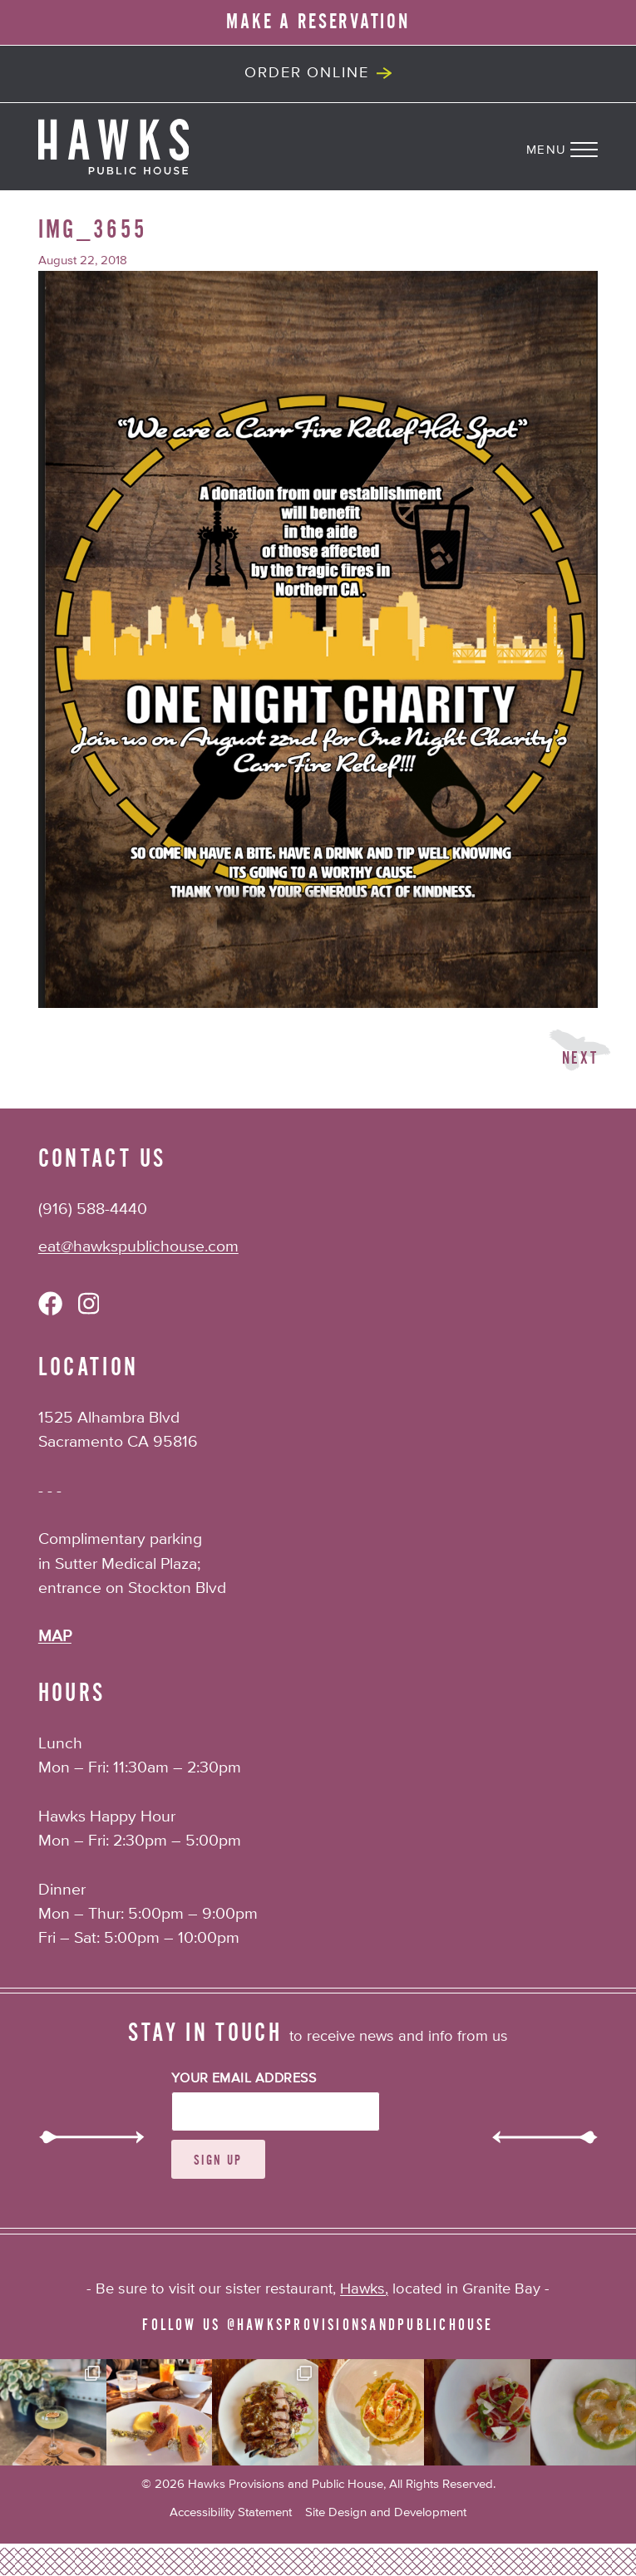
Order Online (306, 73)
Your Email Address (244, 2079)
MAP (54, 1636)
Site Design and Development (385, 2512)
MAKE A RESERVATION (317, 21)
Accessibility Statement (231, 2512)
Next (580, 1058)
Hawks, (364, 2289)
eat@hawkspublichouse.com (138, 1247)
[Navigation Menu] (581, 146)
